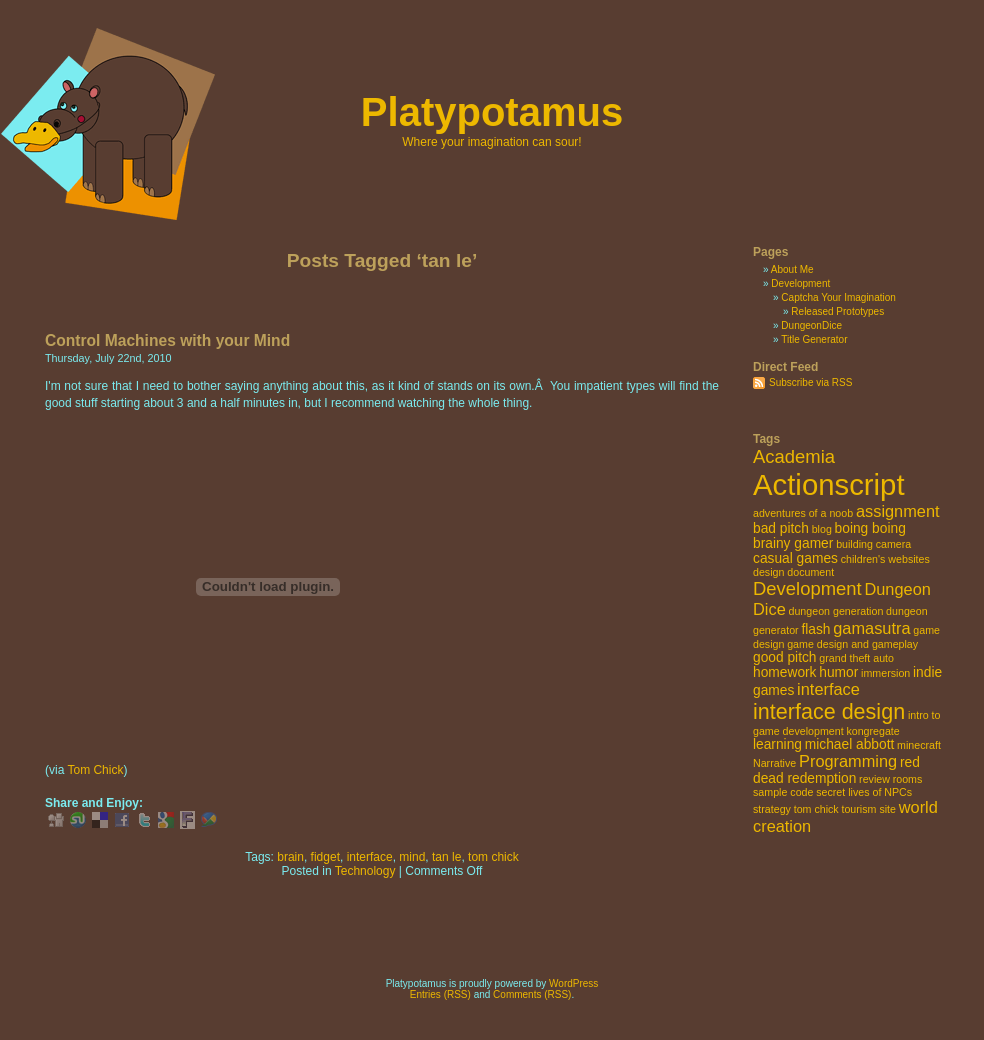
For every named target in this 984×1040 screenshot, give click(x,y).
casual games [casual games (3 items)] (795, 558)
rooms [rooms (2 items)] (908, 779)
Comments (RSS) (532, 994)
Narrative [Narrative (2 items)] (774, 763)
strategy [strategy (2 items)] (772, 809)
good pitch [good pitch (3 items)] (785, 657)
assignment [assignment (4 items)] (898, 511)
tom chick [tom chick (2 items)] (816, 809)
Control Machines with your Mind (167, 340)
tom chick (493, 857)
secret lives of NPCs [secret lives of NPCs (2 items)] (864, 792)
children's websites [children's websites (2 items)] (885, 559)
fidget (325, 857)
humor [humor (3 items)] (838, 672)
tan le (446, 857)
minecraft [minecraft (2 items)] (919, 745)
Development (800, 283)
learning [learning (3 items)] (777, 744)
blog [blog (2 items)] (822, 529)
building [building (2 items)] (854, 544)
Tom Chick (95, 770)
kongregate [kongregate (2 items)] (872, 731)
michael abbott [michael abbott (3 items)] (850, 744)
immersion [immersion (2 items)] (885, 673)
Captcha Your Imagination (838, 297)
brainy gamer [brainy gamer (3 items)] (793, 543)
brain (290, 857)
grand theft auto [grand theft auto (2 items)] (856, 658)
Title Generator (814, 339)
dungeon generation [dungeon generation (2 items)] (836, 611)
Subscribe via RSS (810, 382)
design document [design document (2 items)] (793, 572)
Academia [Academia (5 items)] (794, 456)
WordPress (573, 983)
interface (370, 857)
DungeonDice (811, 325)
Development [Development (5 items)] (807, 588)
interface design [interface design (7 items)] (829, 711)
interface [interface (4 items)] (828, 689)
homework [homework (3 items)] (785, 672)
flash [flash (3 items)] (815, 629)
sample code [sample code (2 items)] (783, 792)
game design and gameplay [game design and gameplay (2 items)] (852, 644)
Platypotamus (492, 112)
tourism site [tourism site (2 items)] (868, 809)
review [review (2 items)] (874, 779)
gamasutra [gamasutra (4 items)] (871, 628)
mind (412, 857)
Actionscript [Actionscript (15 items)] (829, 484)
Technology (365, 871)
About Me (792, 269)
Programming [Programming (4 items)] (848, 761)
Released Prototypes (837, 311)
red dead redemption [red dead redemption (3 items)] (836, 770)
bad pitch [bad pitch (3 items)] (781, 528)
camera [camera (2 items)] (894, 544)
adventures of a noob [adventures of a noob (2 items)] (803, 513)
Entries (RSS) (440, 994)
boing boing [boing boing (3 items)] (870, 528)
